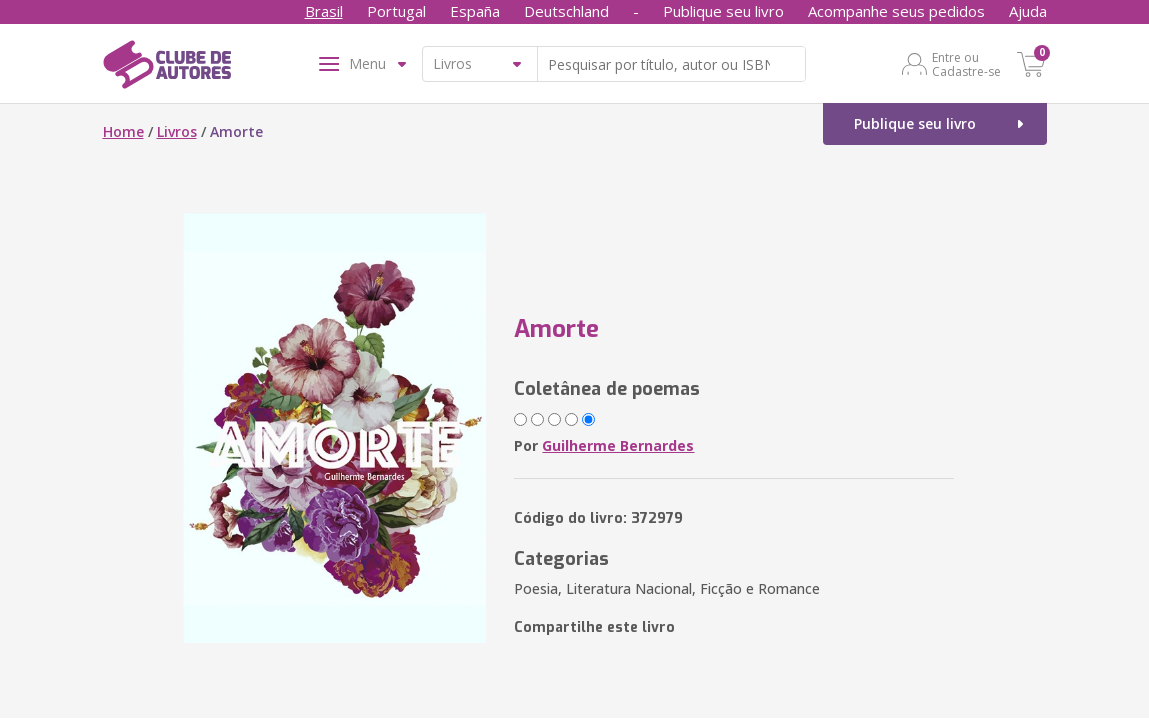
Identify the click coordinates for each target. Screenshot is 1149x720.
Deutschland (566, 11)
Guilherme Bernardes (618, 445)
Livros (177, 131)
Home (123, 131)
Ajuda (1028, 11)
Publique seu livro (723, 11)
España (475, 11)
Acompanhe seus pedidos (896, 11)
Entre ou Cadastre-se (966, 64)
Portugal (396, 11)
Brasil (324, 11)
